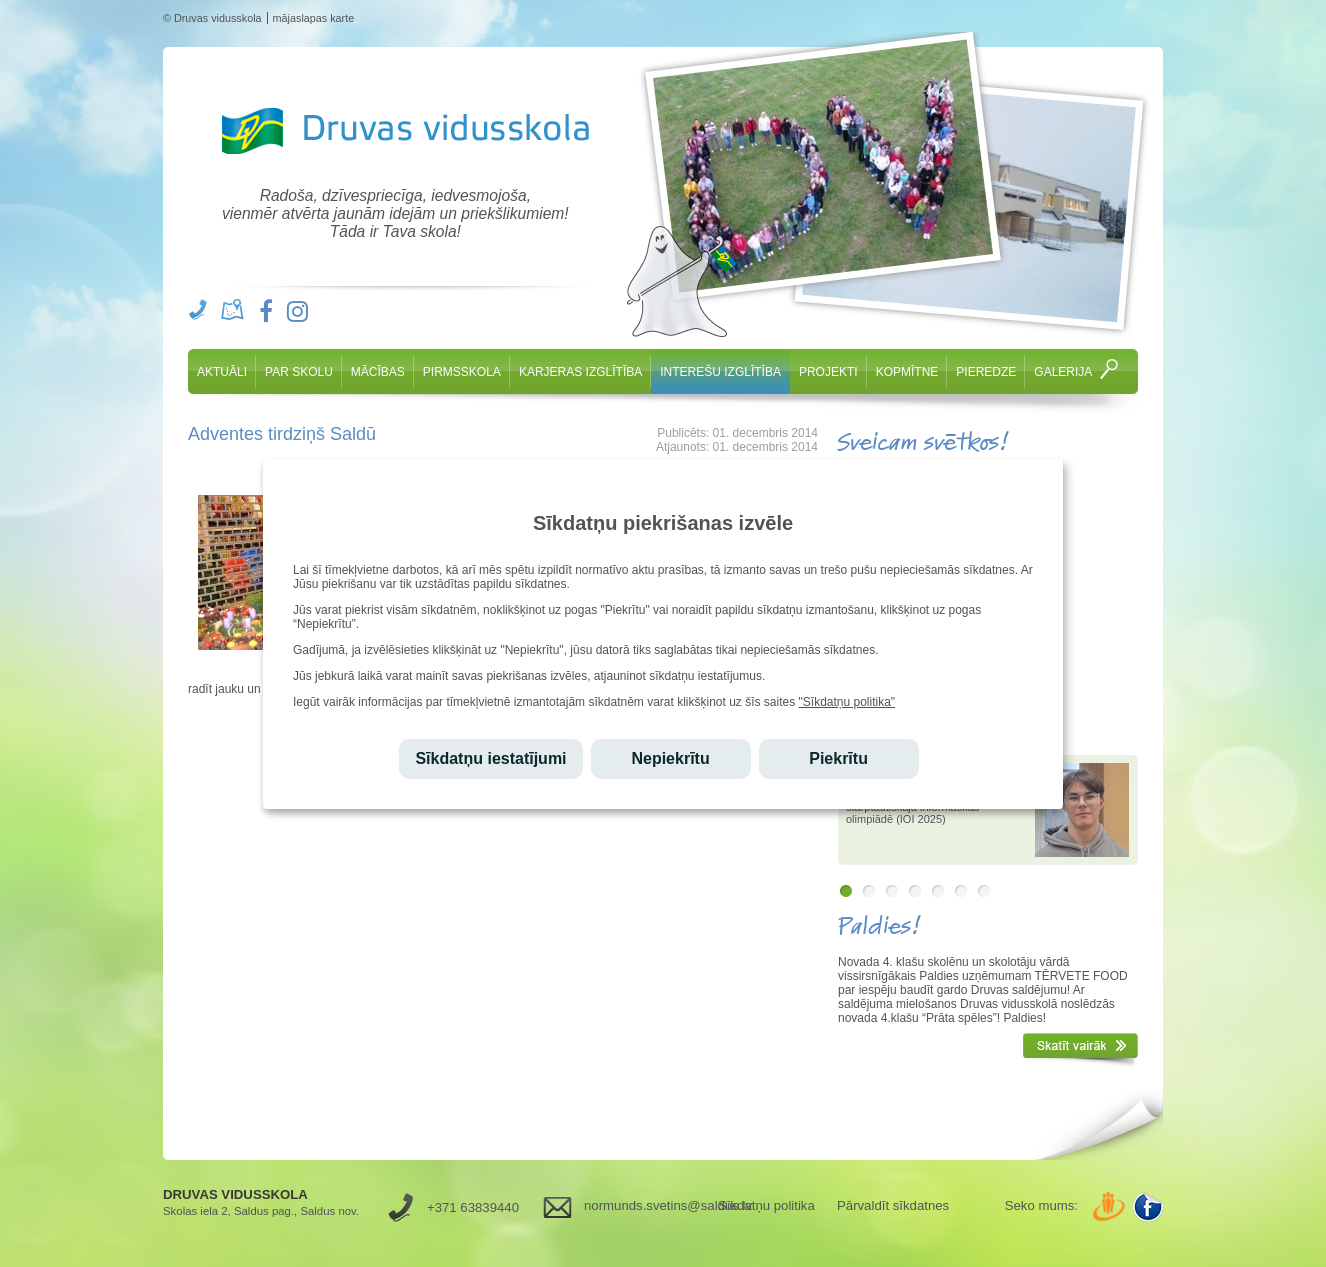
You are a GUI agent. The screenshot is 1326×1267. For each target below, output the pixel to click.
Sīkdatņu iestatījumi (490, 758)
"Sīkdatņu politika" (847, 702)
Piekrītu (838, 758)
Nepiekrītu (670, 758)
